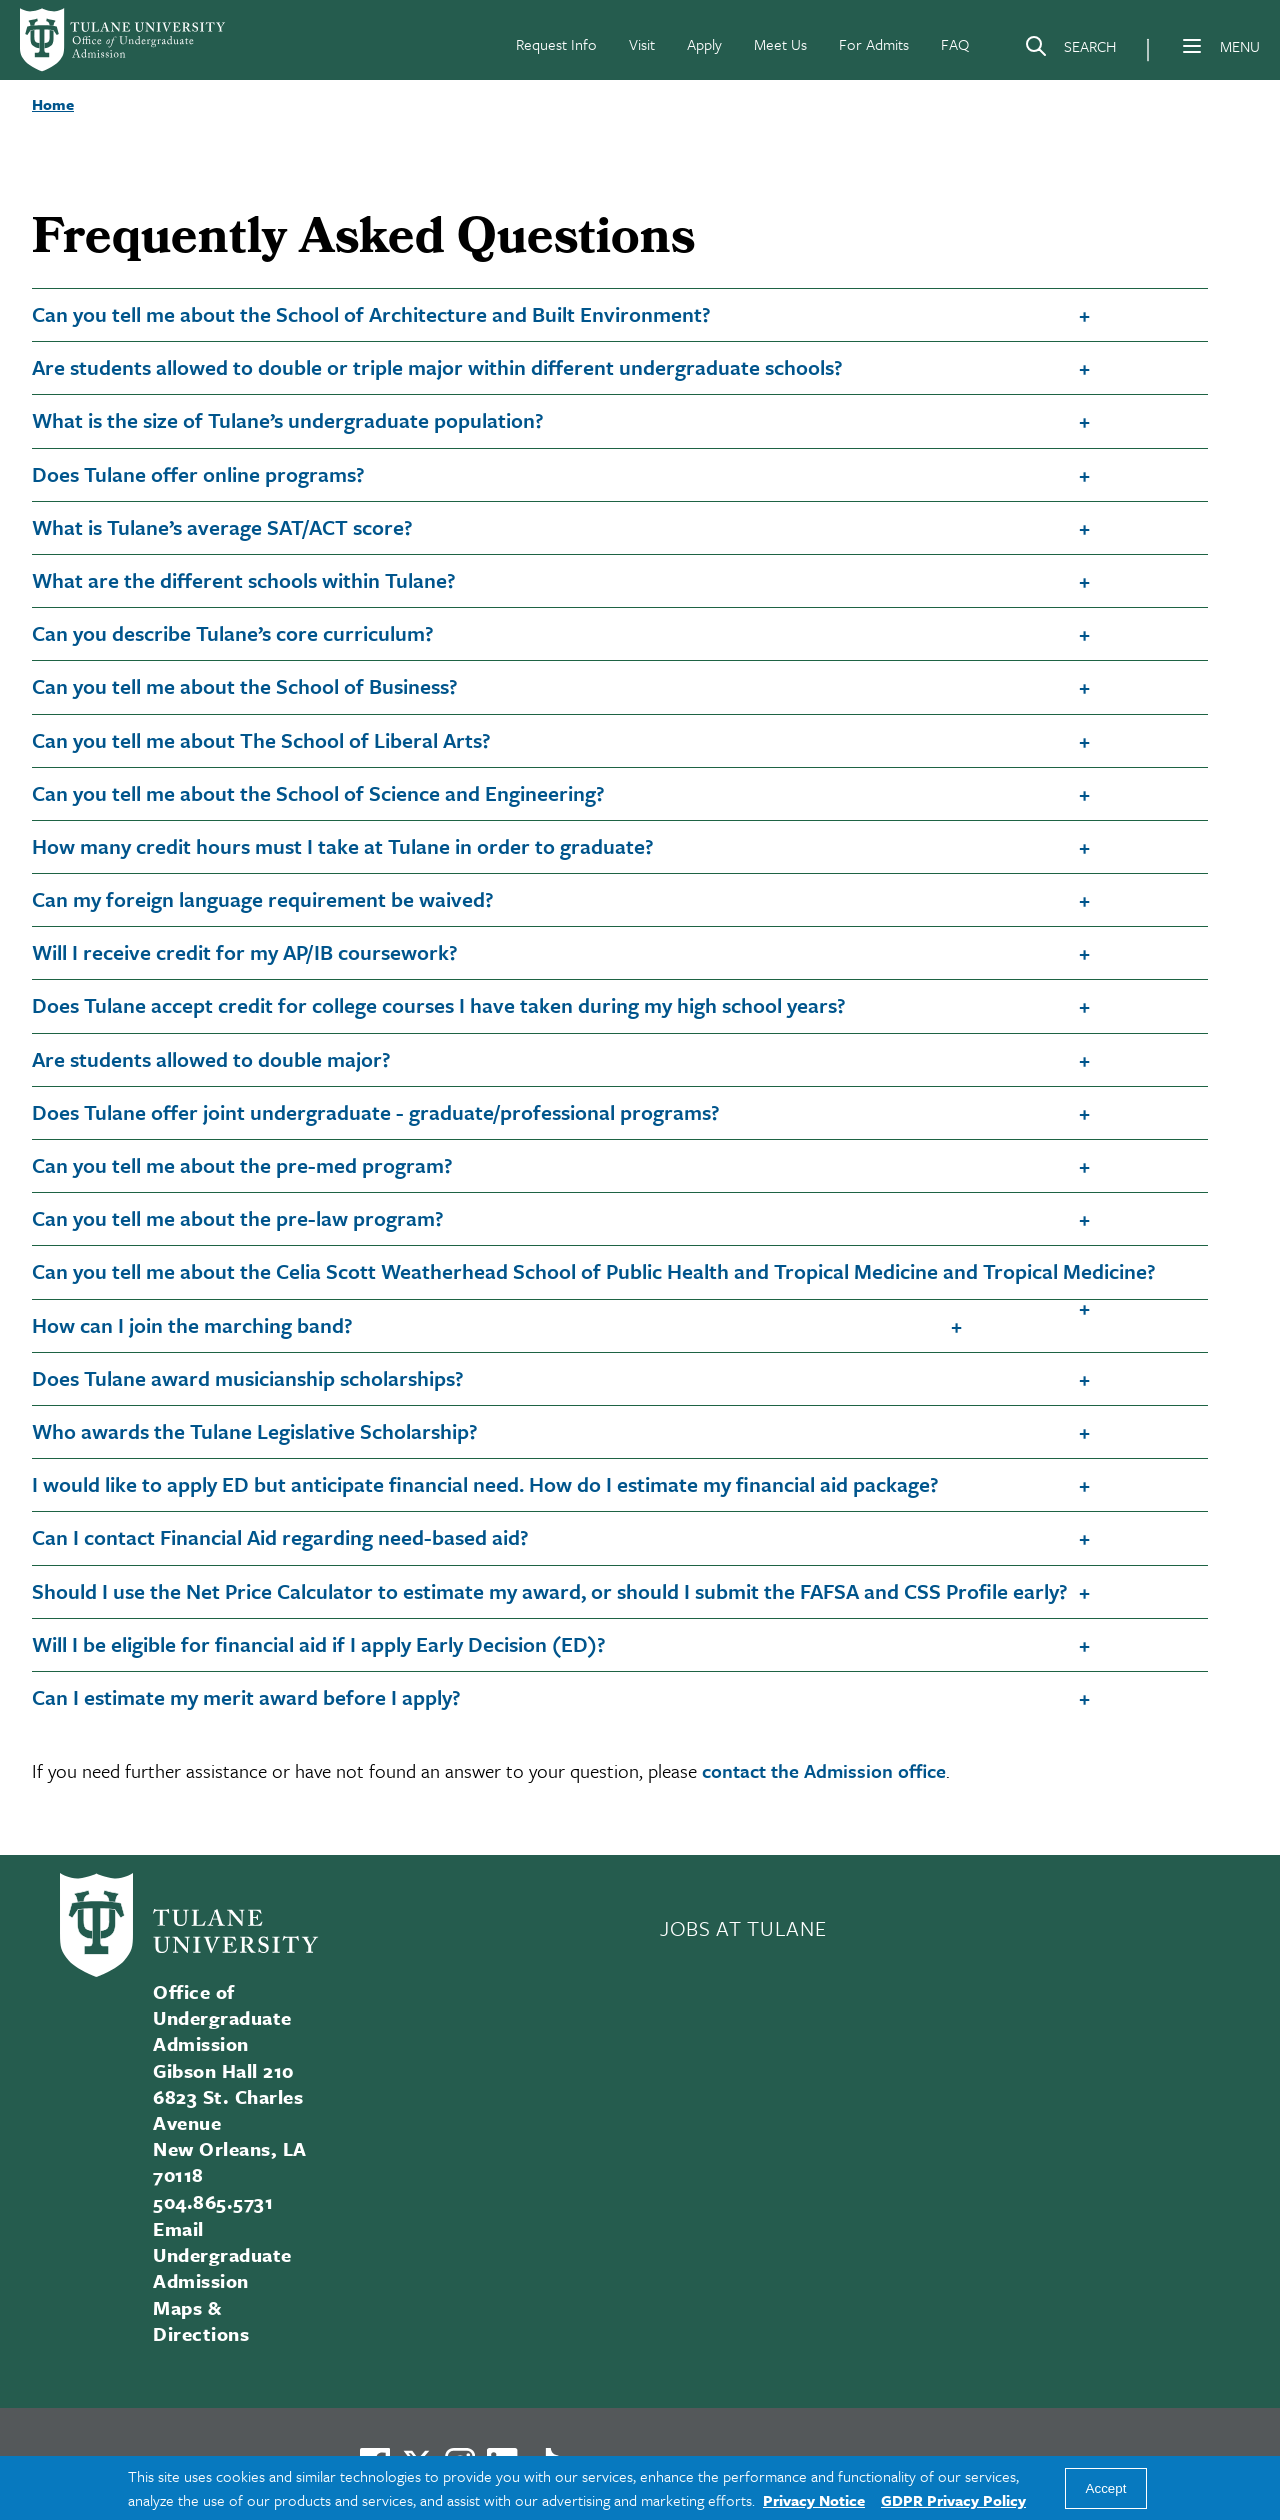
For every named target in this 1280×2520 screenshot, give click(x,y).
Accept (1106, 2488)
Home (53, 104)
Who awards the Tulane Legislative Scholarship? (255, 1431)
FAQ (955, 44)
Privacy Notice (814, 2500)
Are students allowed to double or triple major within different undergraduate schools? (437, 367)
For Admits (874, 44)
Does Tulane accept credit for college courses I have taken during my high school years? (439, 1005)
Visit (642, 44)
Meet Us (780, 44)
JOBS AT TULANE (743, 1928)
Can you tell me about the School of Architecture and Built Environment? (371, 314)
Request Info (556, 44)
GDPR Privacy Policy (953, 2500)
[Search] (1070, 50)
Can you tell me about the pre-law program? (238, 1218)
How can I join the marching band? (192, 1325)
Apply (704, 44)
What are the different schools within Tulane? (244, 580)
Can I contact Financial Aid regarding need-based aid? (280, 1537)
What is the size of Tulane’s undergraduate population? (288, 420)
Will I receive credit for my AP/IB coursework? (245, 952)
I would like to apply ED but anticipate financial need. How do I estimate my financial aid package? (485, 1484)
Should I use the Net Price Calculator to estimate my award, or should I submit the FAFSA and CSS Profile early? (550, 1591)
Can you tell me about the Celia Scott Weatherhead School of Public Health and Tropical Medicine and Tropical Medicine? (594, 1271)
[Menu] (1192, 46)
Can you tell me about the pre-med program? (242, 1165)
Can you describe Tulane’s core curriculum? (233, 633)
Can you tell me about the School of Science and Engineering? (318, 793)
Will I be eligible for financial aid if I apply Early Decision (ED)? (319, 1644)
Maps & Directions (201, 2320)
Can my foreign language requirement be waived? (263, 899)
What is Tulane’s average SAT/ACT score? (222, 527)
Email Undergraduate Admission (222, 2254)
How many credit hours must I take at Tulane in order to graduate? (343, 846)
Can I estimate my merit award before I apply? (246, 1697)
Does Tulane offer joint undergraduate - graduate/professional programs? (376, 1112)
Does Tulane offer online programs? (198, 474)
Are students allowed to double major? (211, 1059)
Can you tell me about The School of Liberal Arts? (261, 740)
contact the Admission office (824, 1770)
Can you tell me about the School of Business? (245, 686)
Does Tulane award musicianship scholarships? (248, 1378)
